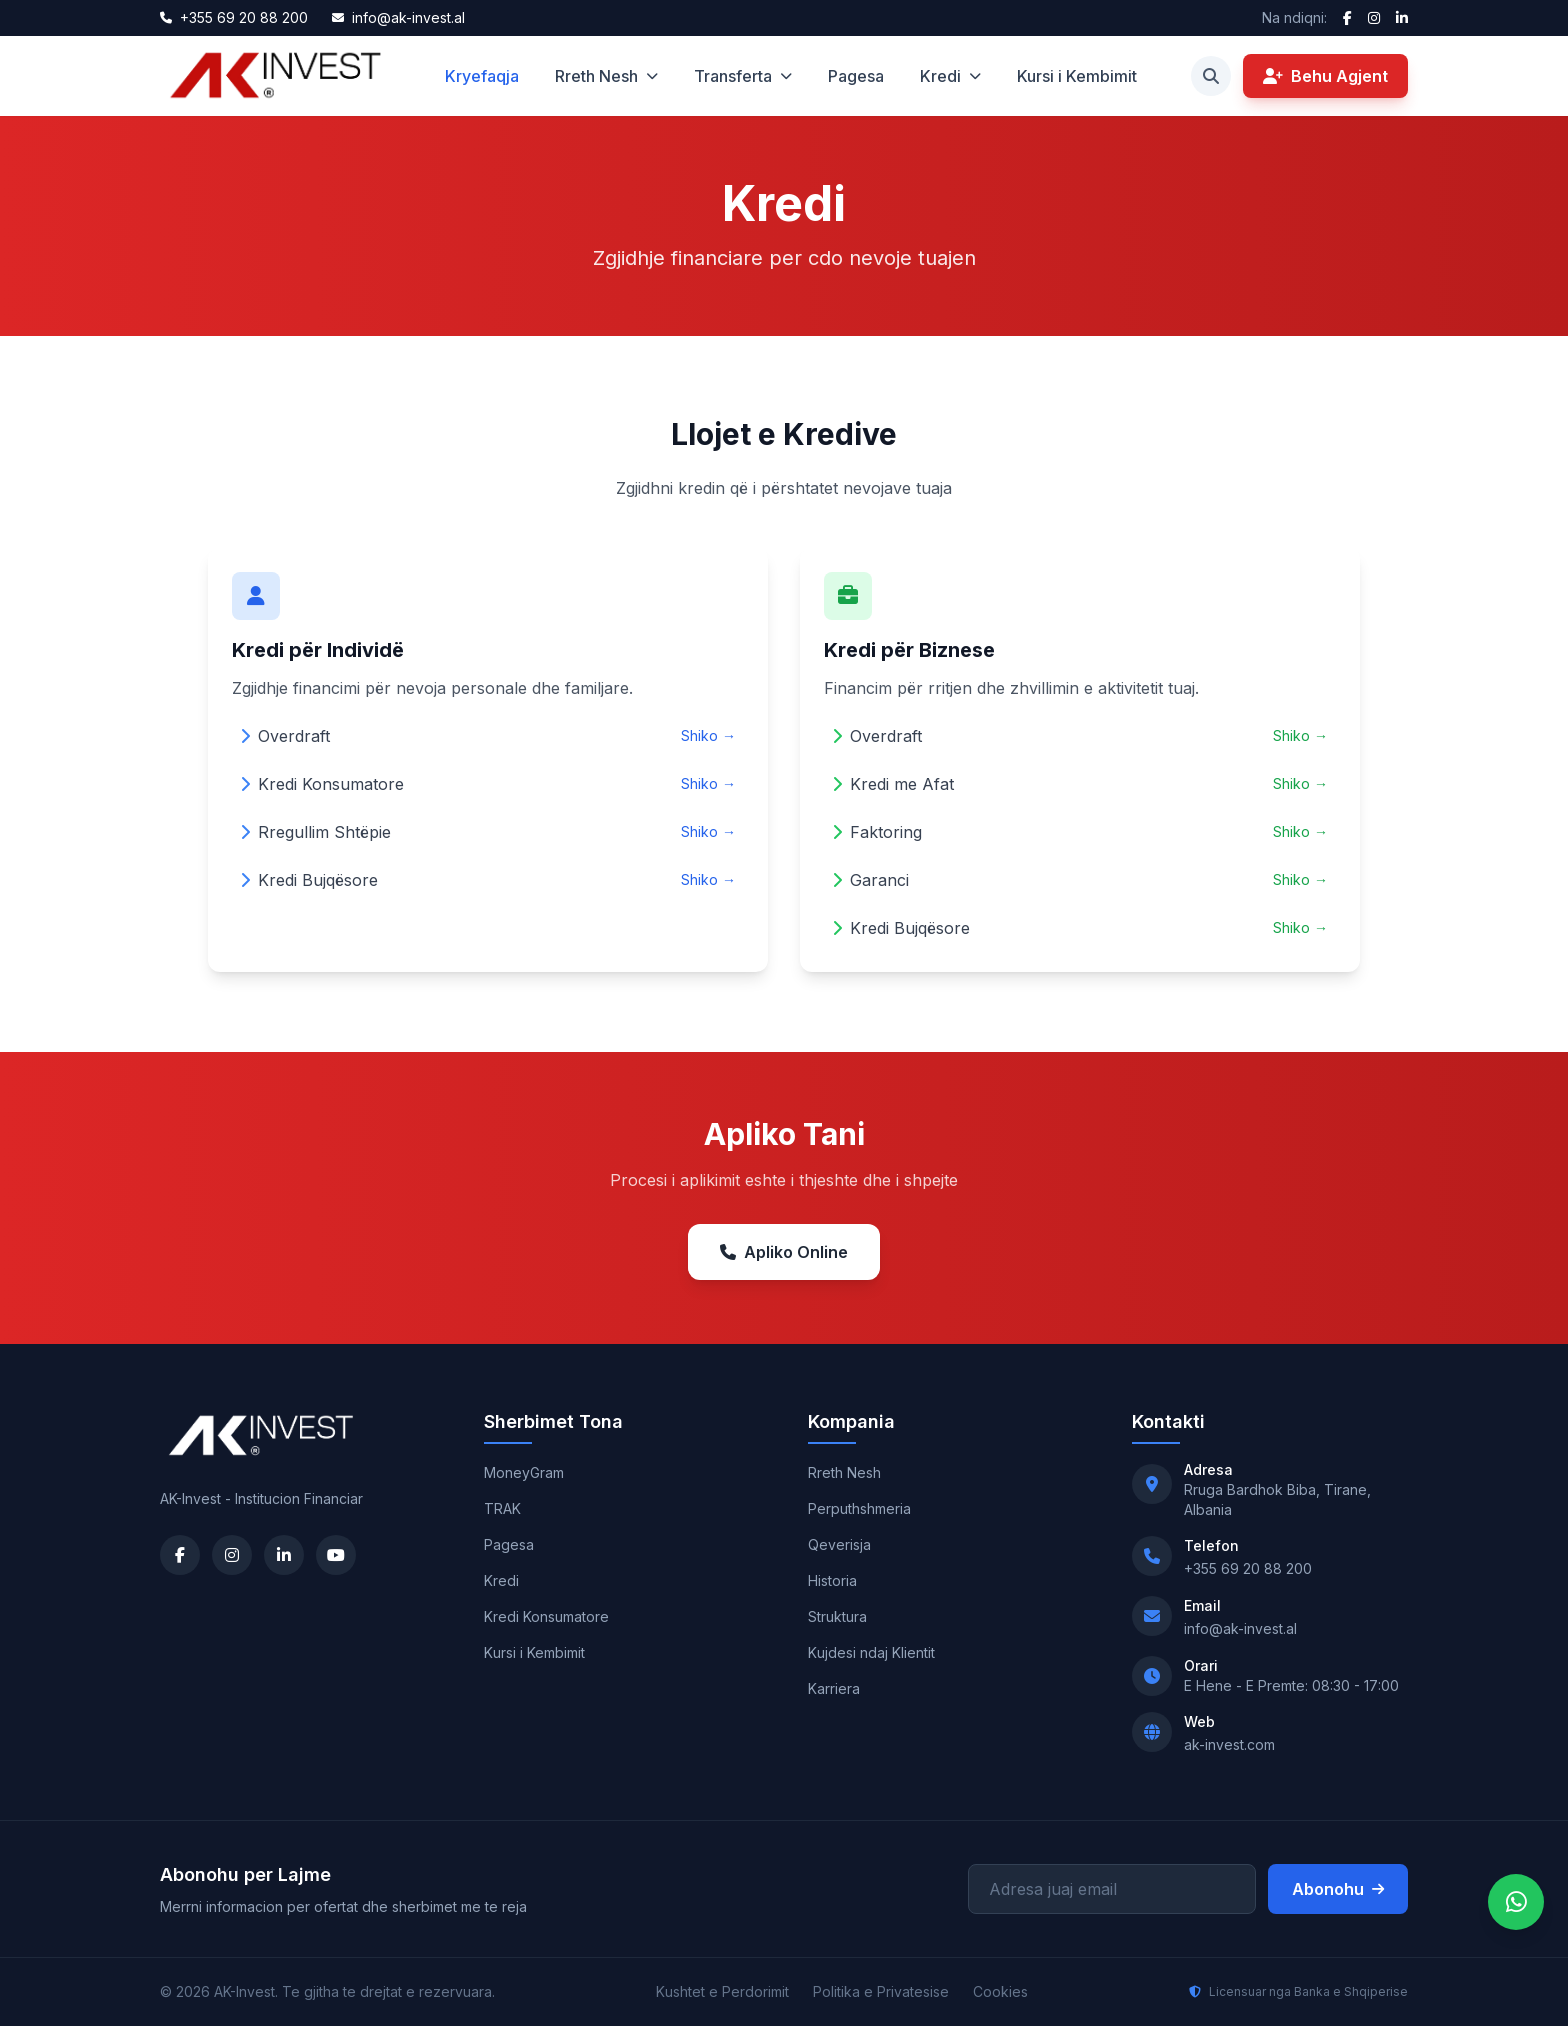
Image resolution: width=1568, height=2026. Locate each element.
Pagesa (856, 76)
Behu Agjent (1325, 76)
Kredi (950, 76)
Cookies (1000, 1991)
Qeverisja (839, 1544)
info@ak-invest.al (1240, 1628)
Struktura (837, 1616)
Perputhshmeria (859, 1508)
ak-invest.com (1229, 1744)
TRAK (502, 1508)
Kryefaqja (482, 76)
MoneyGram (524, 1472)
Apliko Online (784, 1252)
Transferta (743, 76)
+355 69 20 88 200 (1248, 1568)
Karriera (834, 1688)
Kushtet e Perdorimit (722, 1991)
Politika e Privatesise (881, 1991)
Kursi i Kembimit (1077, 76)
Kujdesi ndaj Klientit (871, 1652)
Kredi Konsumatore (546, 1616)
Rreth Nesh (606, 76)
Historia (832, 1580)
